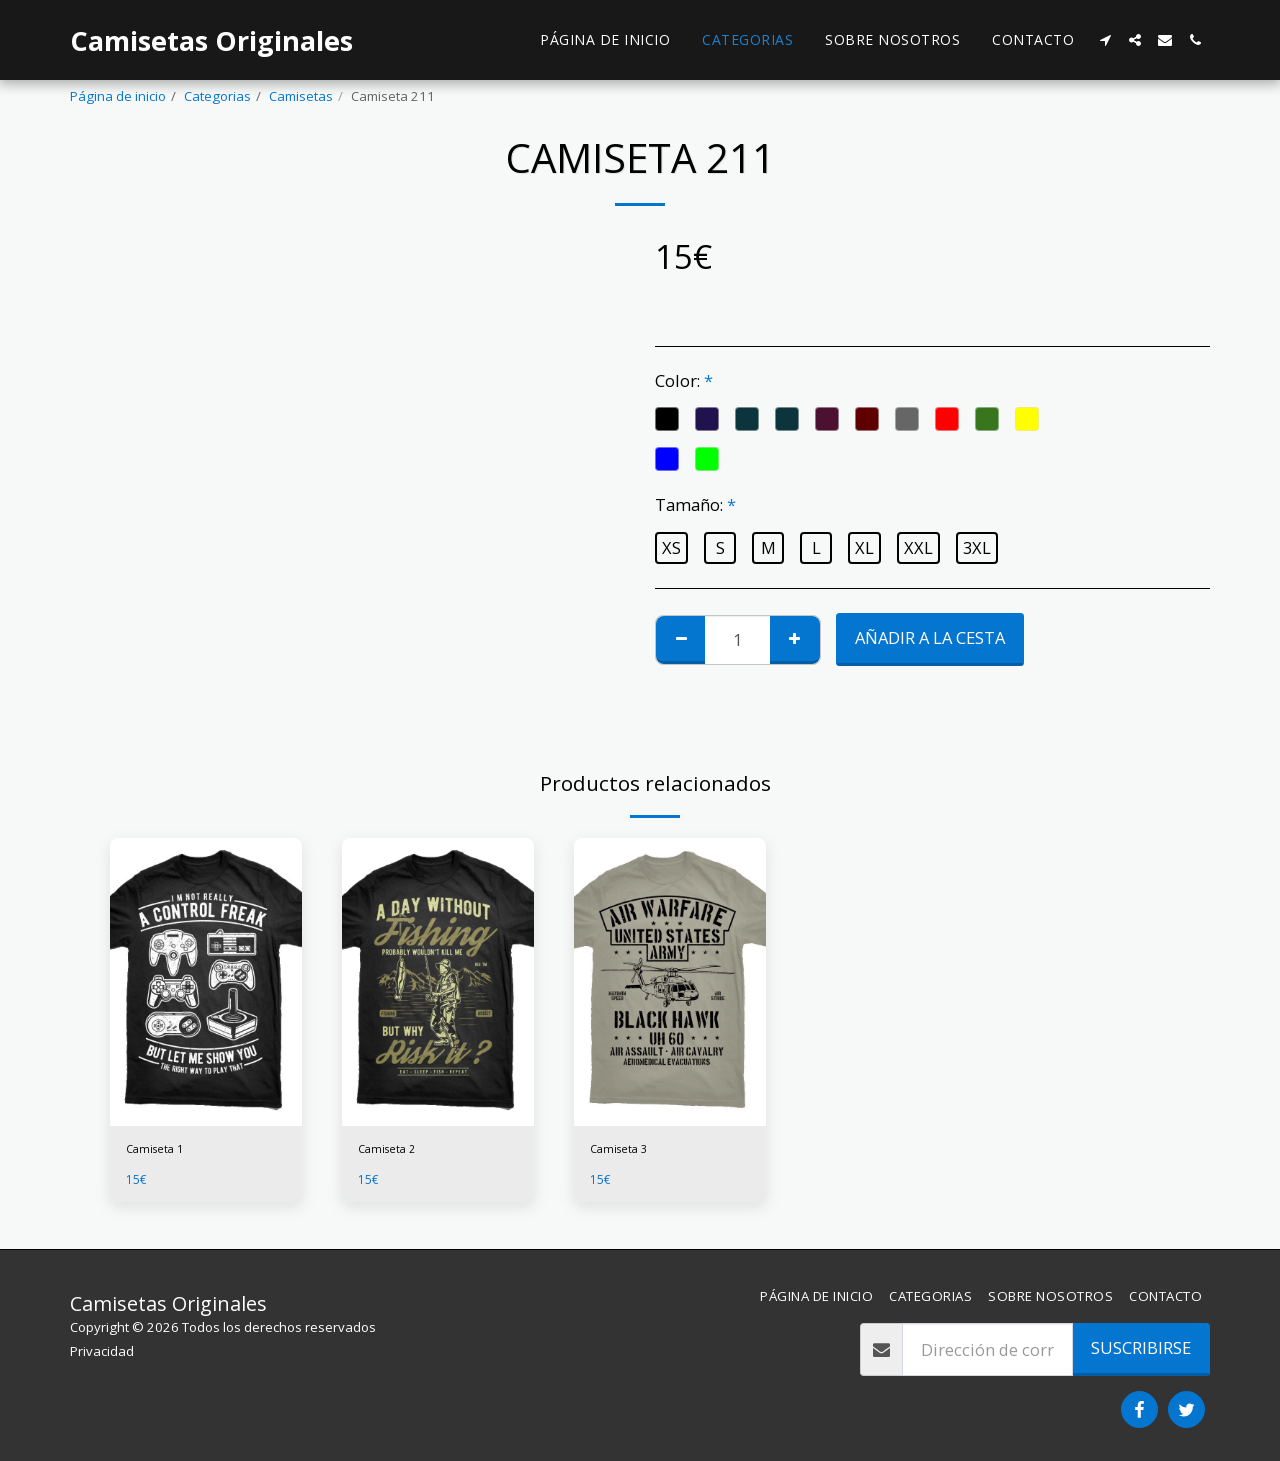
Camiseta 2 (392, 1151)
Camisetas (301, 96)
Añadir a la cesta (930, 637)
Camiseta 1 (160, 1151)
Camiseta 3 (624, 1151)
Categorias (217, 96)
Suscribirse (1141, 1347)
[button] (1105, 40)
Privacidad (102, 1351)
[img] (206, 982)
